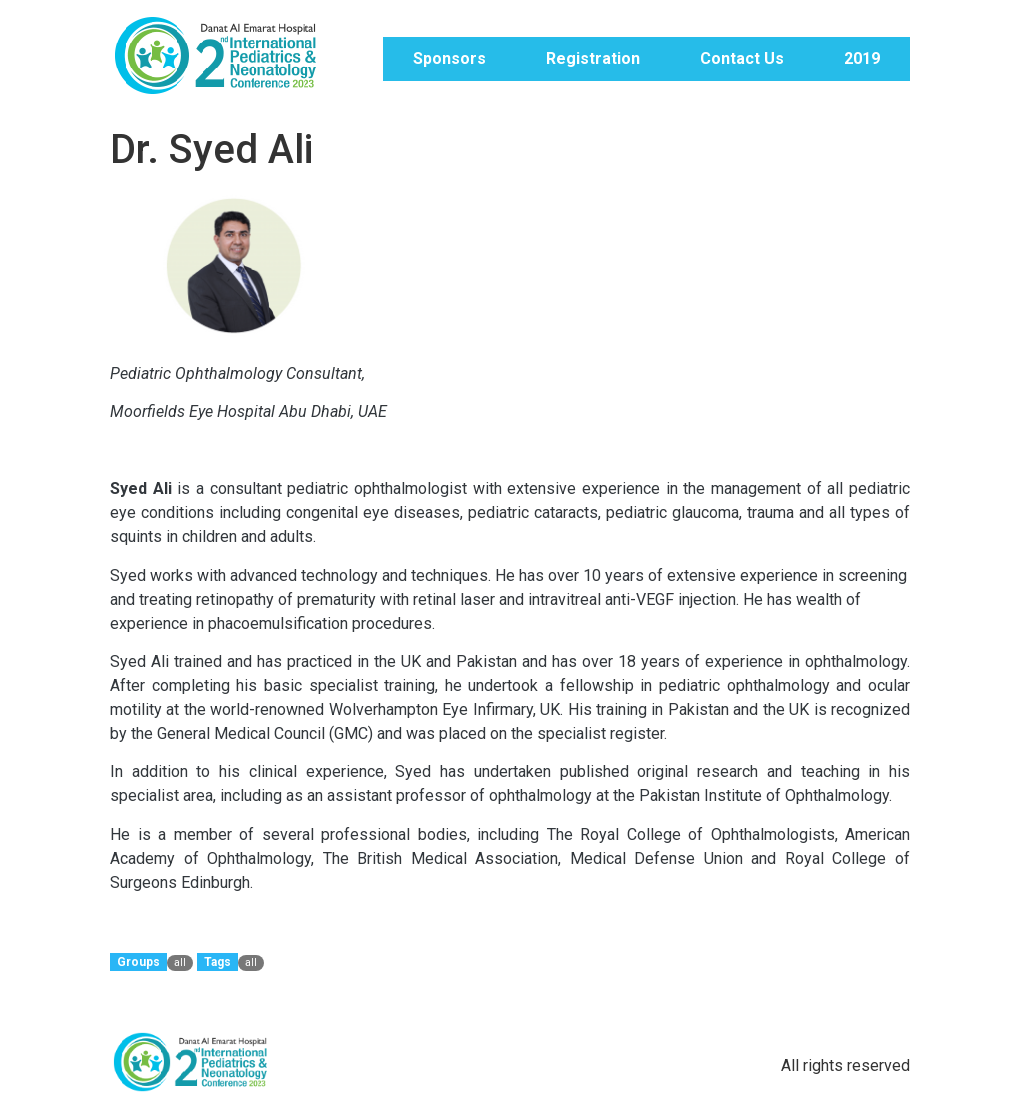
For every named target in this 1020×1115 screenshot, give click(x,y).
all (180, 962)
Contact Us (742, 58)
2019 (862, 58)
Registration (593, 58)
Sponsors (449, 58)
